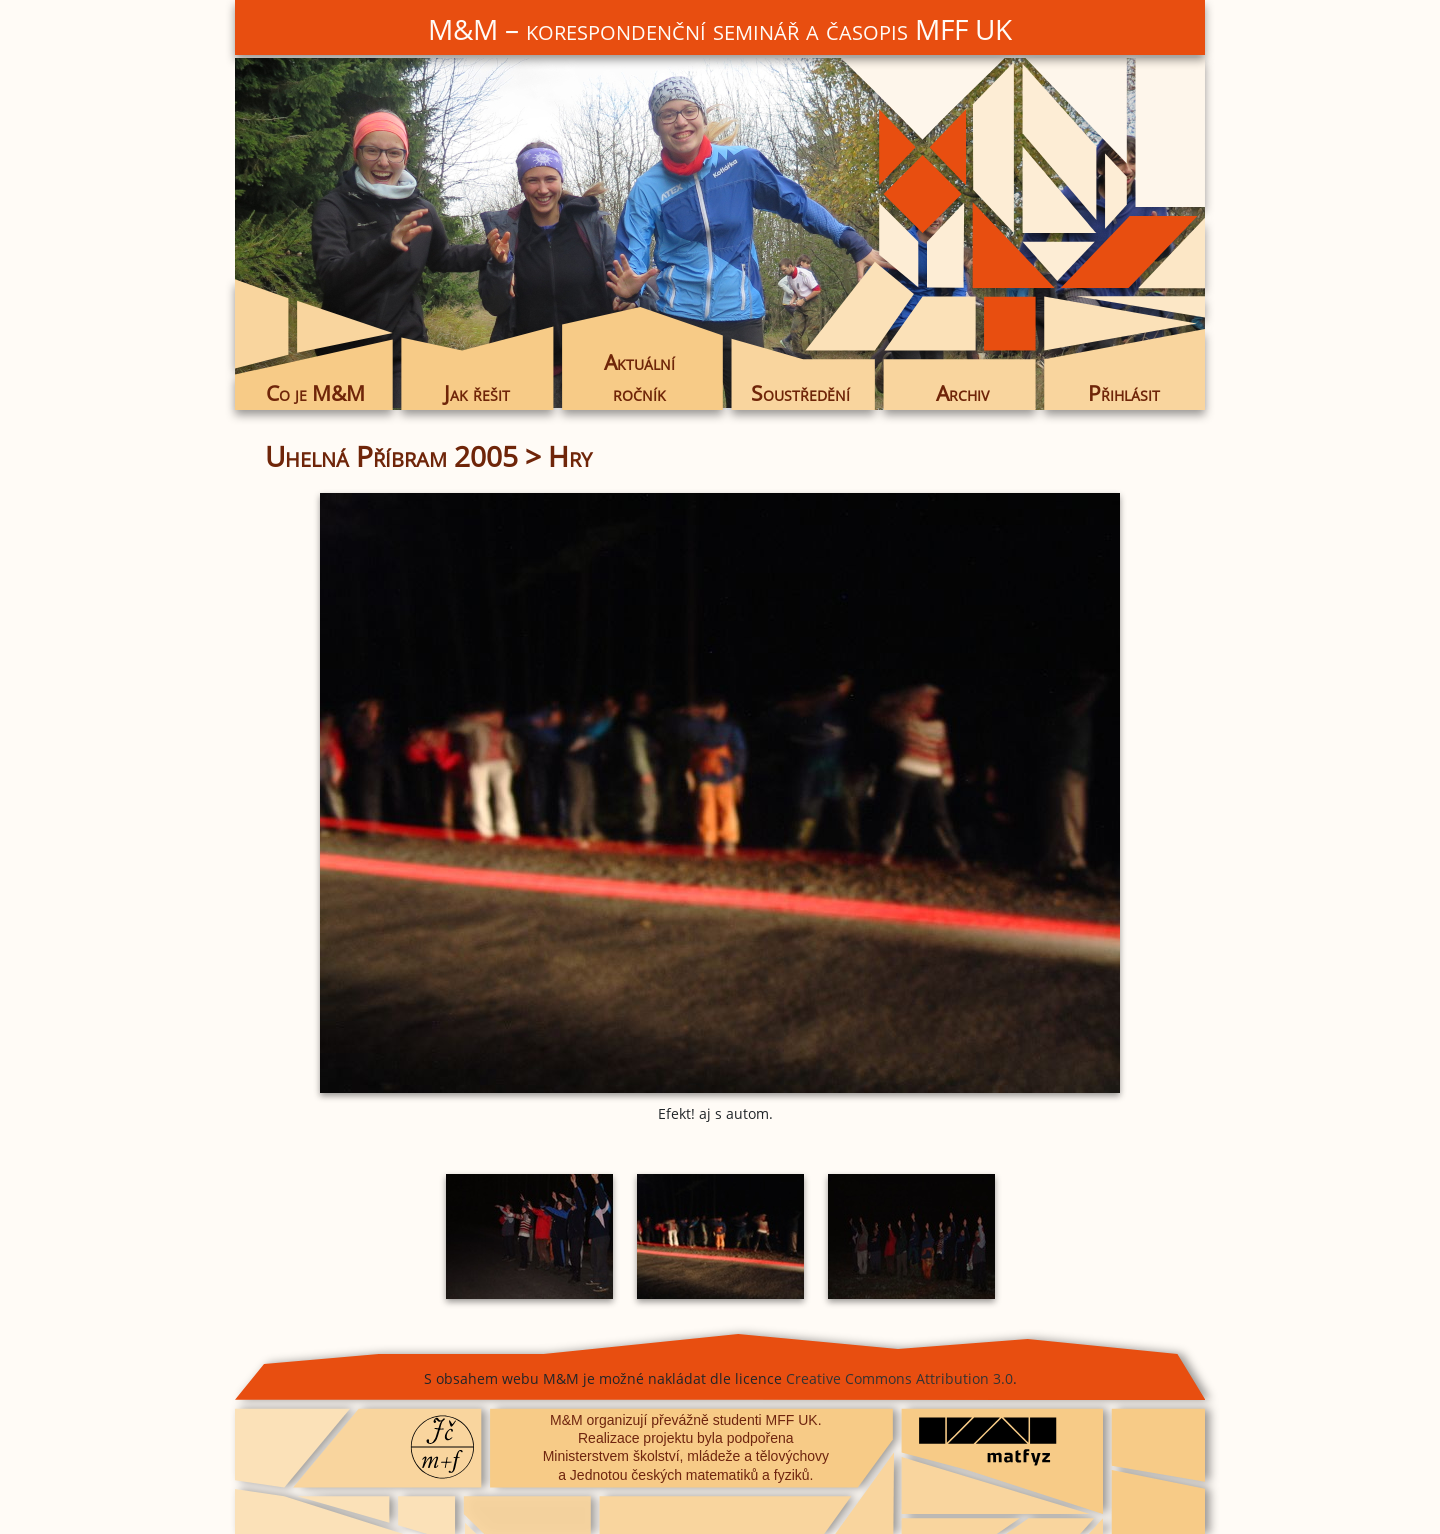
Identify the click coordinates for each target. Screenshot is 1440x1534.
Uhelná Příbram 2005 (391, 456)
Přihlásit (1124, 393)
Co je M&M (315, 393)
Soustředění (800, 393)
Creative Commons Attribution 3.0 (899, 1378)
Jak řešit (477, 393)
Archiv (962, 393)
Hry (570, 456)
